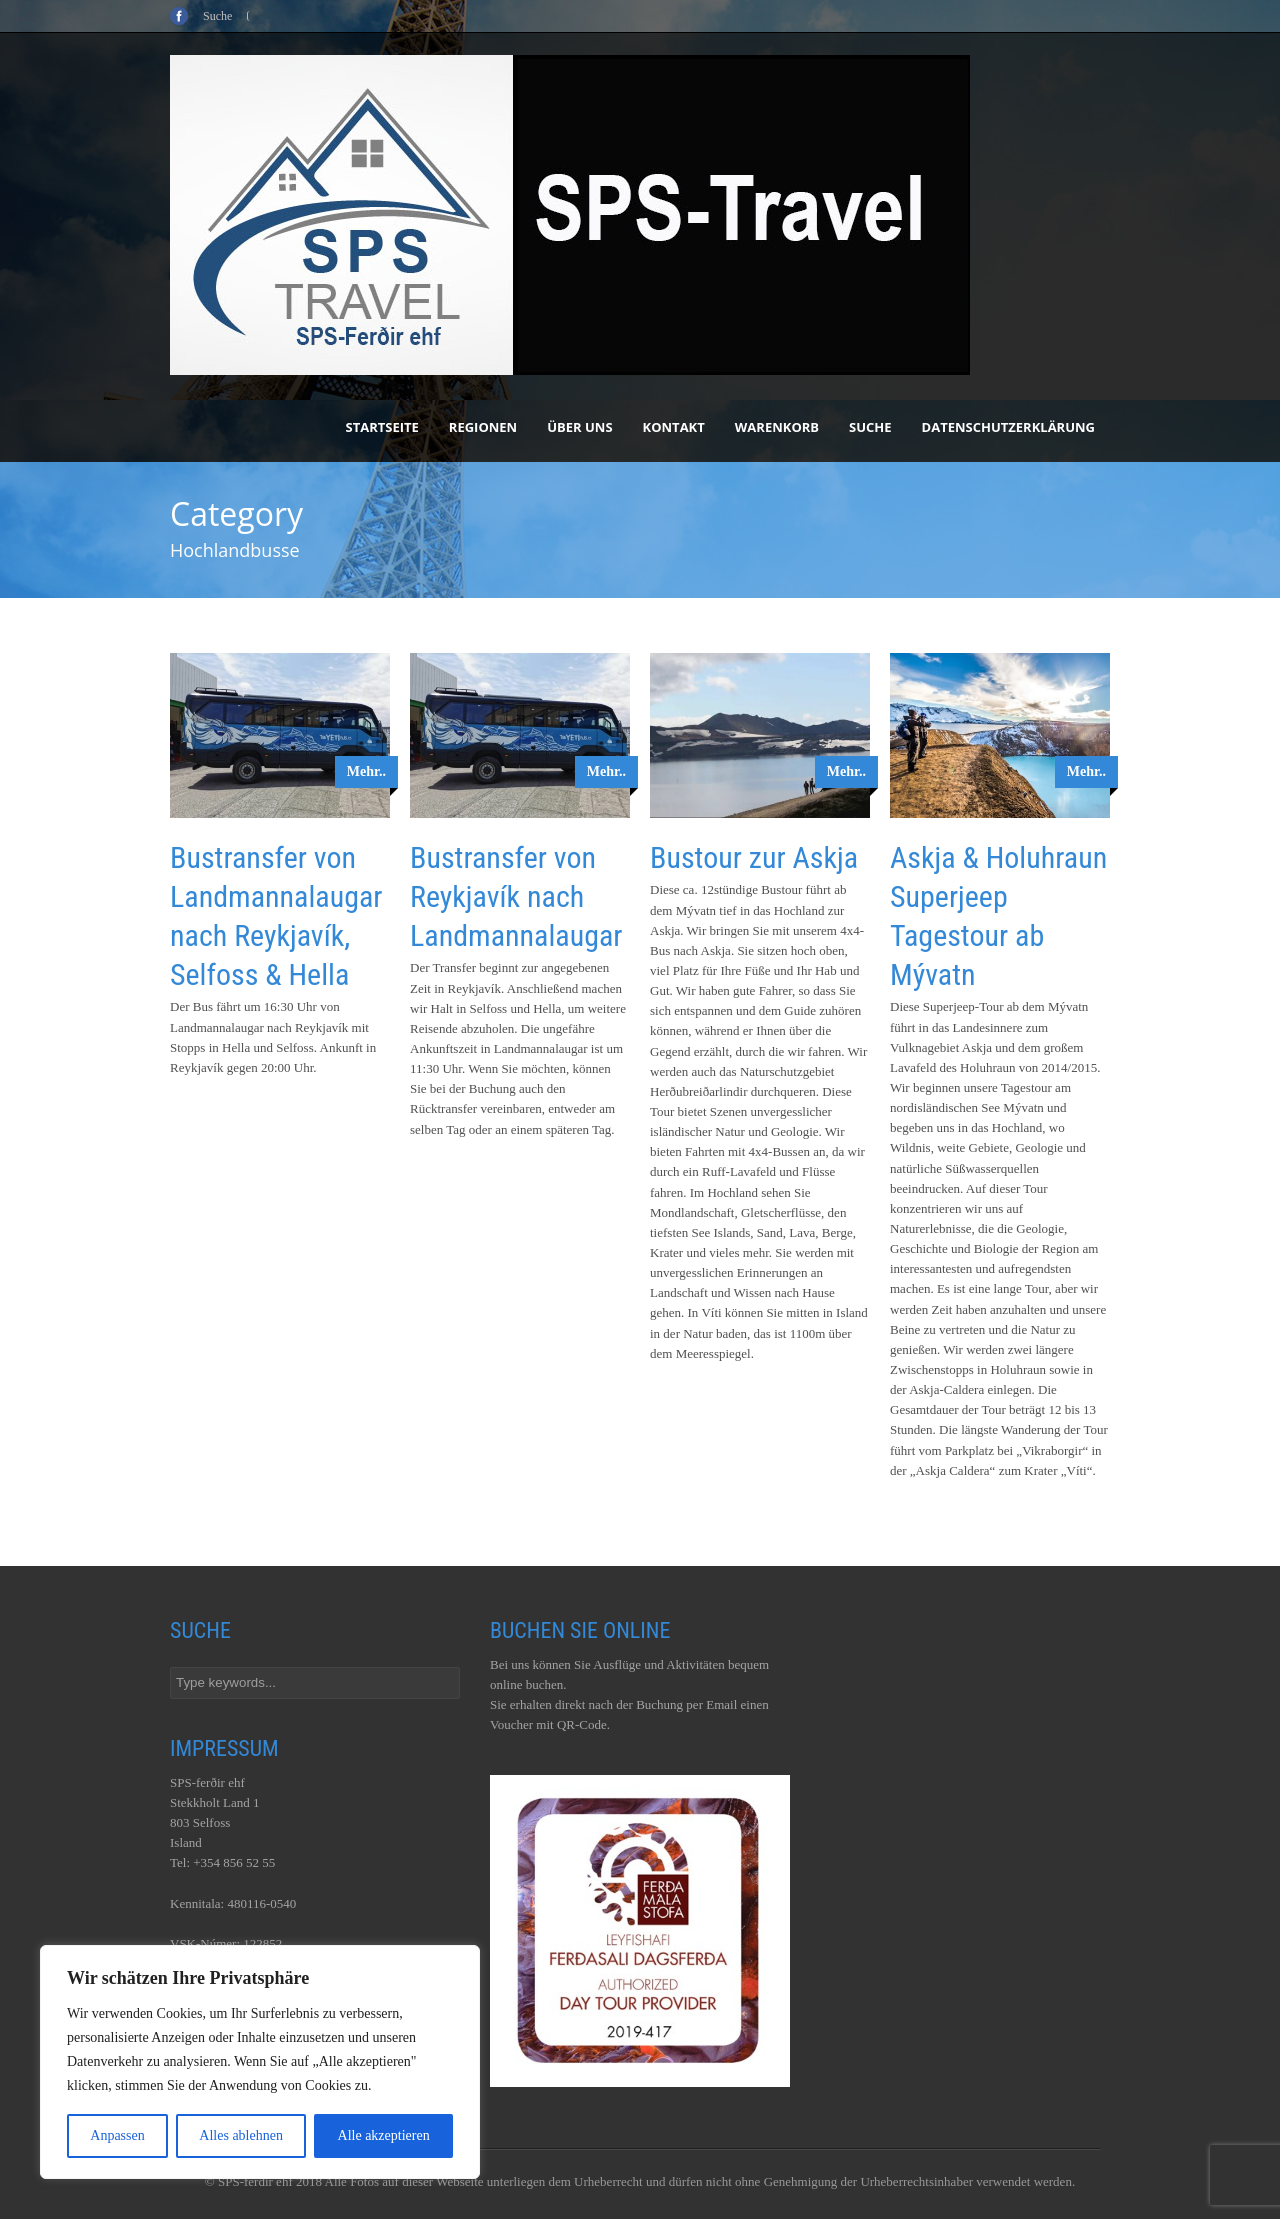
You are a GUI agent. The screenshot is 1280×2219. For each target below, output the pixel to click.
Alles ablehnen (241, 2135)
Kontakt (674, 427)
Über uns (579, 427)
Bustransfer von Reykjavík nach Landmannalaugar (516, 896)
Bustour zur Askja (754, 857)
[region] (260, 2062)
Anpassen (117, 2135)
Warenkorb (777, 427)
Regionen (483, 427)
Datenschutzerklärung (1008, 427)
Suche (870, 427)
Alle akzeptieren (384, 2135)
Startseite (382, 427)
